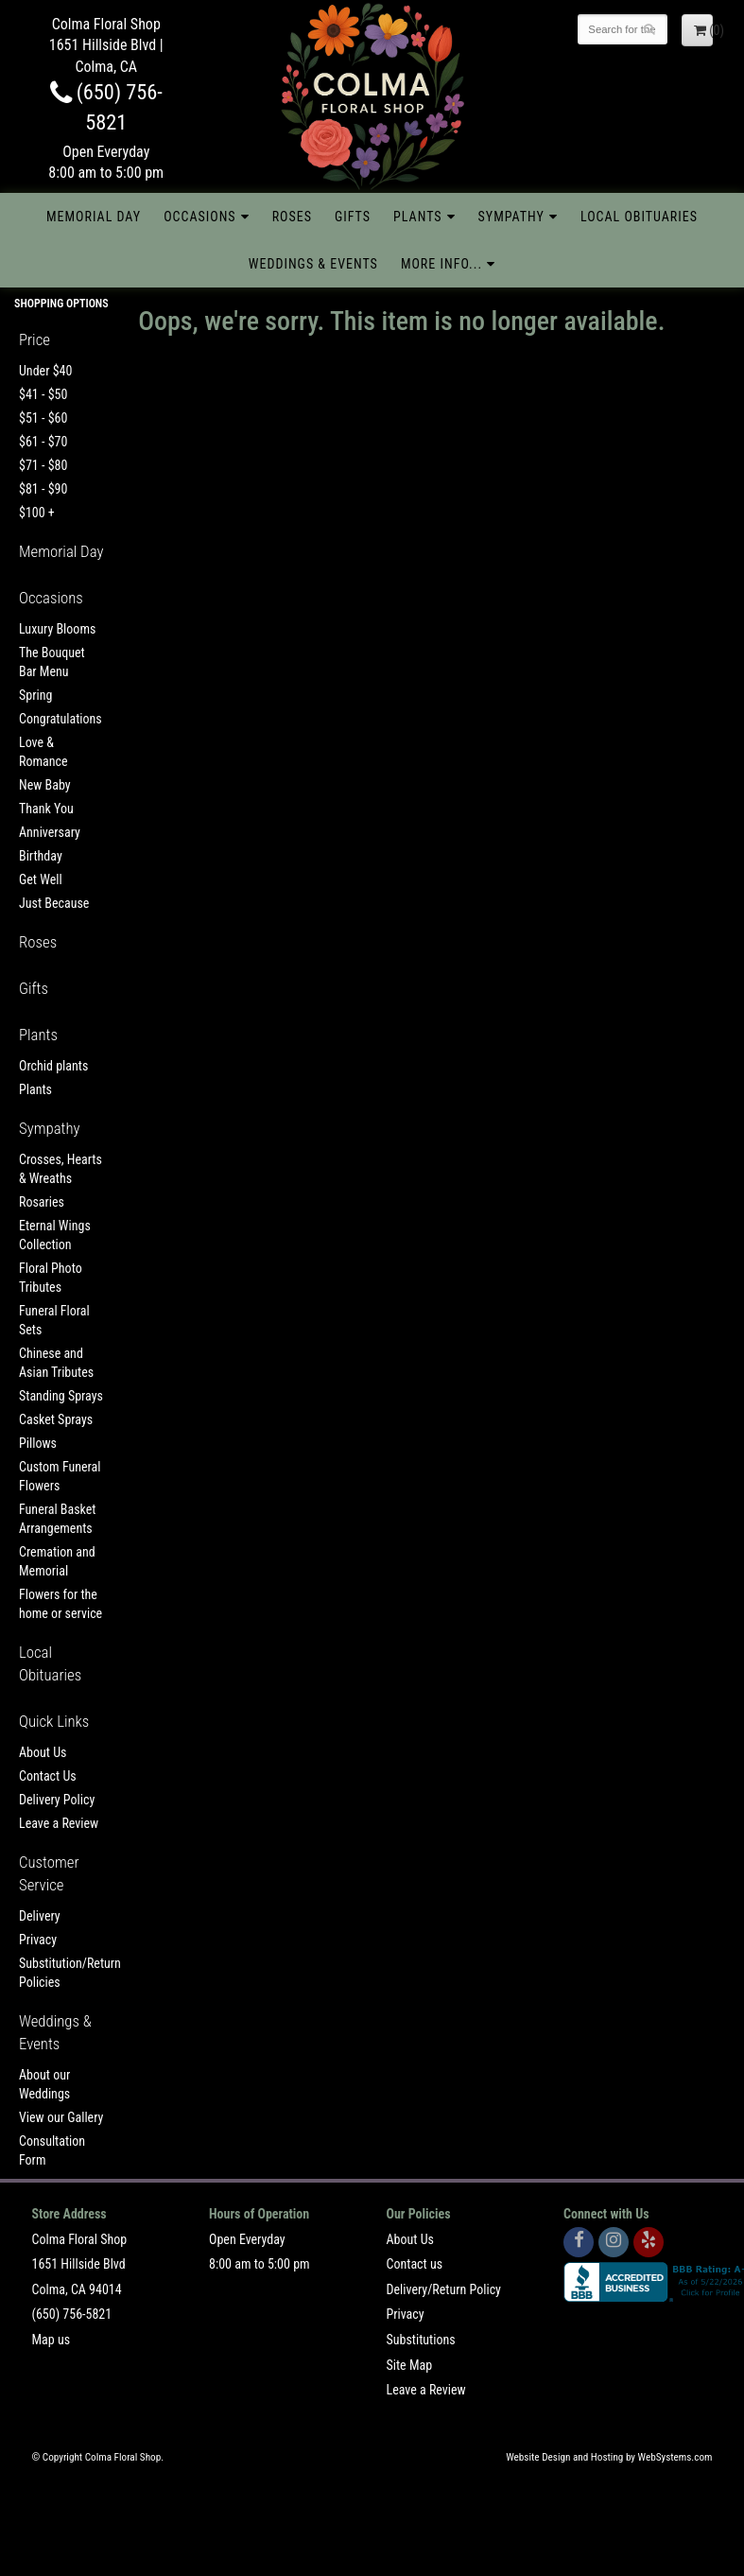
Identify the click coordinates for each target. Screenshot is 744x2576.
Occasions (199, 216)
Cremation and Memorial (57, 1561)
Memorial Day (93, 216)
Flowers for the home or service (60, 1604)
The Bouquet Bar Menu (52, 662)
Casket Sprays (56, 1419)
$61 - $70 (43, 441)
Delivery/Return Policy (444, 2289)
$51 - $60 (43, 418)
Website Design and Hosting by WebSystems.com (609, 2457)
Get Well (40, 879)
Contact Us (48, 1776)
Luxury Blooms (57, 628)
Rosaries (41, 1202)
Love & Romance (43, 752)
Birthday (40, 855)
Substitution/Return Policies (62, 1973)
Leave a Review (58, 1823)
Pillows (38, 1443)
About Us (42, 1752)
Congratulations (60, 718)
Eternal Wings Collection (55, 1235)
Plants (417, 216)
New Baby (45, 784)
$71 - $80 (43, 465)
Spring (35, 695)
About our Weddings (44, 2084)
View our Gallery (61, 2117)
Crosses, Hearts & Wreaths (60, 1169)
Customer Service (49, 1873)
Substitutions (421, 2339)
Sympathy (511, 216)
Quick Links (54, 1721)
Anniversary (49, 832)
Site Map (410, 2365)
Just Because (54, 903)
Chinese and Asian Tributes (56, 1363)
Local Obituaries (639, 216)
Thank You (46, 808)
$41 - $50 (43, 394)
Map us (51, 2339)
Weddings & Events (313, 263)
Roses (292, 216)
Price (34, 339)
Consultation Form (52, 2150)
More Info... (441, 263)
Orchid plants (53, 1065)
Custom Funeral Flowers (59, 1476)
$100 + (37, 512)
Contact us (415, 2263)
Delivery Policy (57, 1799)
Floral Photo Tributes (50, 1278)
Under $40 (45, 370)
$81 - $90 (43, 488)
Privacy (38, 1939)
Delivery (40, 1915)
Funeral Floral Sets (54, 1320)
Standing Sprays (61, 1395)
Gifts (353, 216)
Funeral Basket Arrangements (57, 1519)
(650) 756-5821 (72, 2314)
